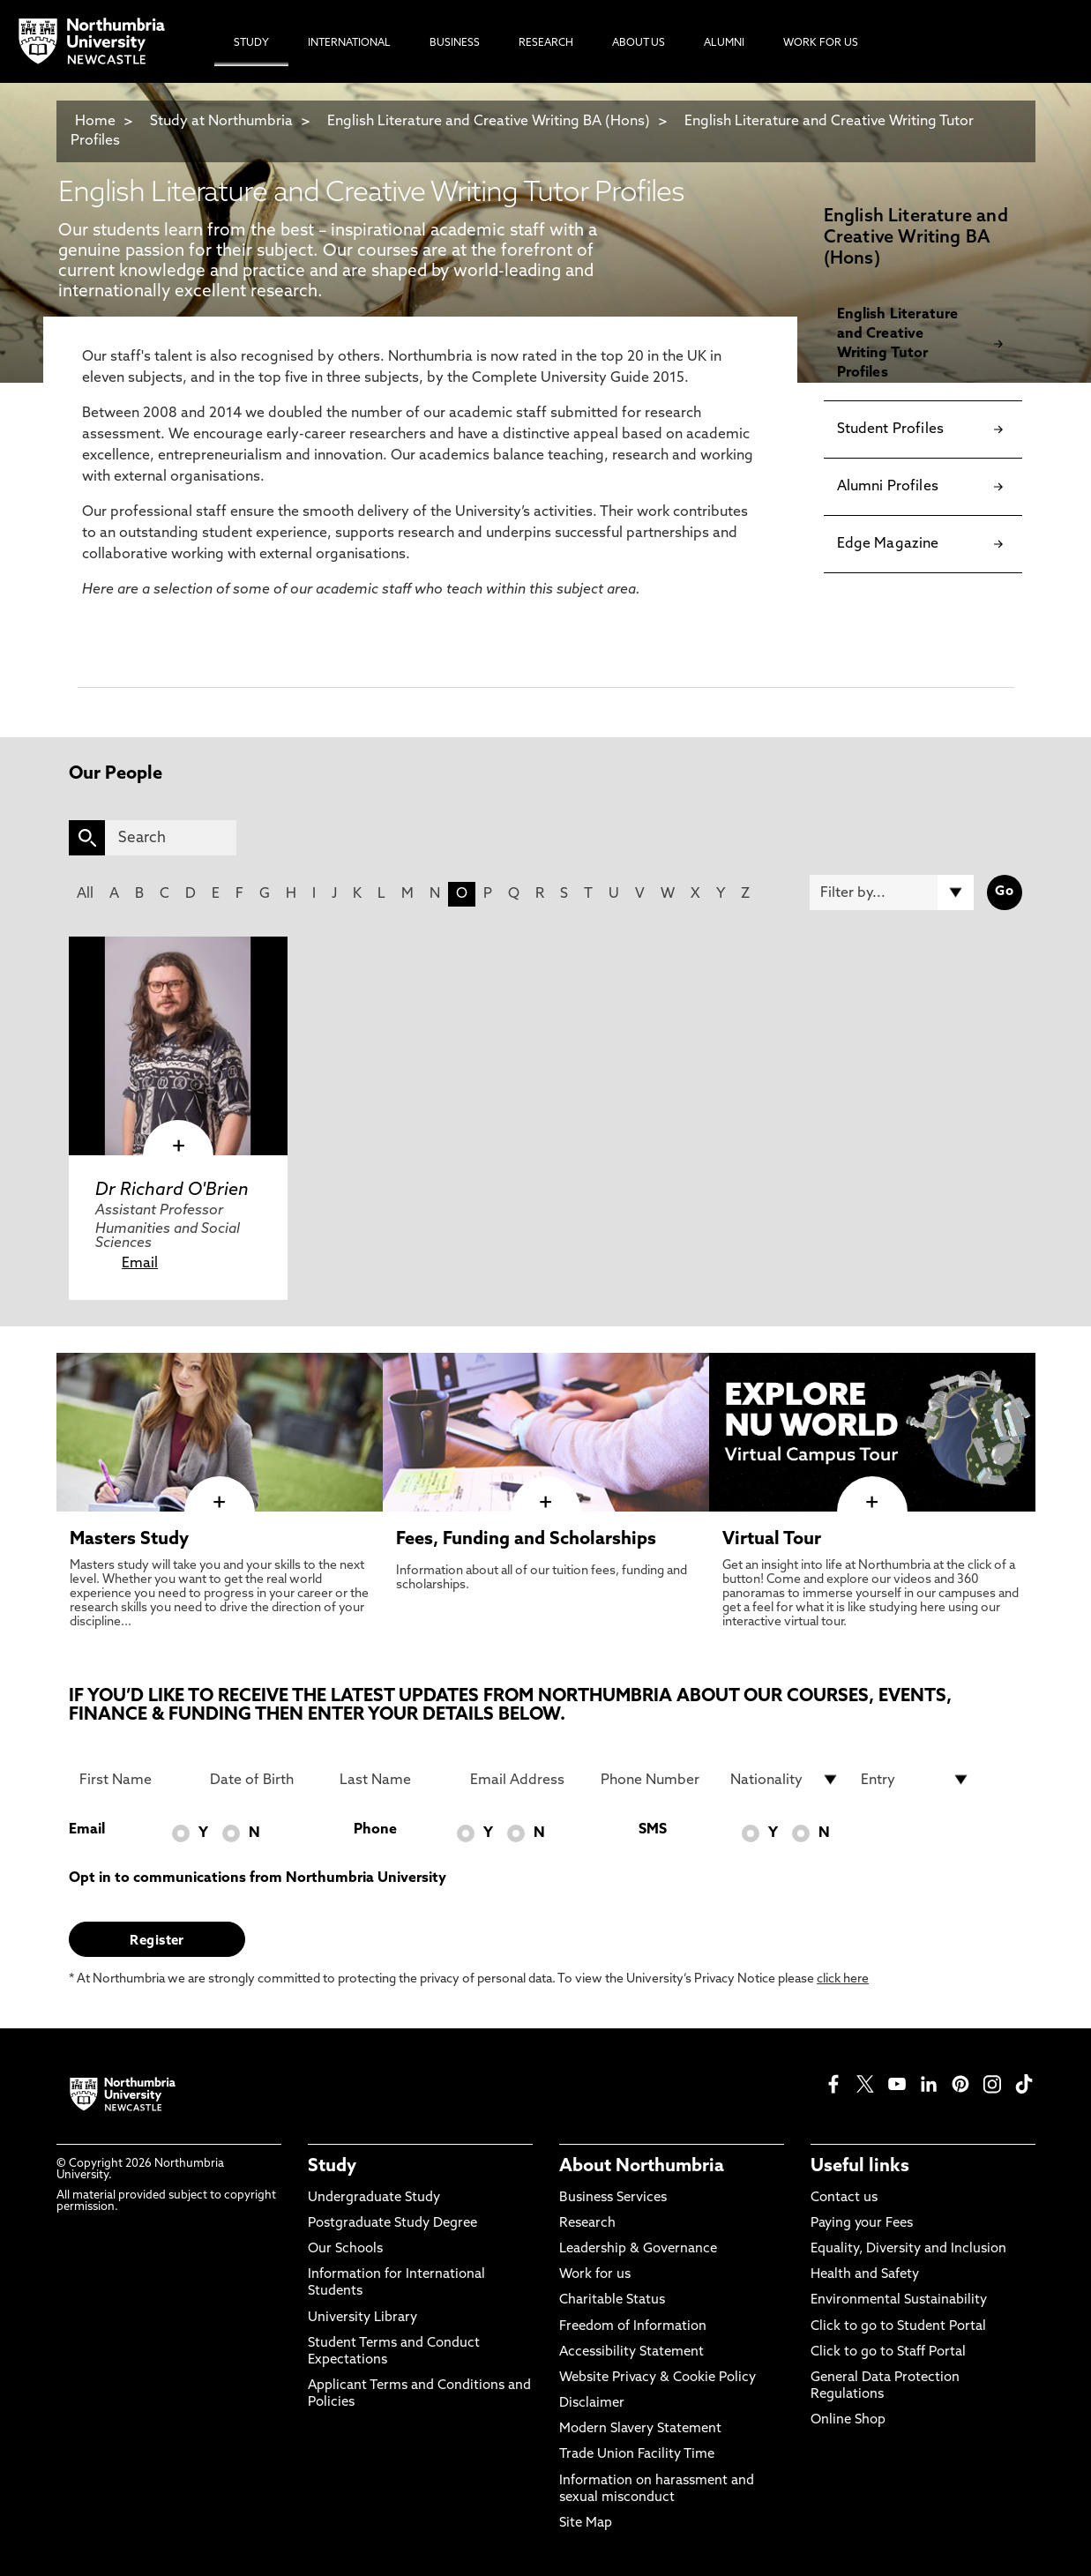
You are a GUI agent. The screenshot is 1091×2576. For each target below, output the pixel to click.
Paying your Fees (862, 2223)
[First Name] (134, 1779)
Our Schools (345, 2249)
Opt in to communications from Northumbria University (257, 1878)
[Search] (170, 837)
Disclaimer (591, 2403)
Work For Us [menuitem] (820, 43)
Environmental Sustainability (899, 2300)
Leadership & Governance (638, 2249)
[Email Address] (524, 1779)
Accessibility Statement (631, 2352)
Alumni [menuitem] (724, 43)
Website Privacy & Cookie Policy (657, 2378)
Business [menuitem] (455, 43)
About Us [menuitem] (638, 43)
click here (843, 1979)
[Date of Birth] (264, 1779)
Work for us (595, 2274)
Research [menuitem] (546, 43)
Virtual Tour (771, 1540)
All (85, 894)
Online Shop (848, 2420)
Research (587, 2223)
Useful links (860, 2167)
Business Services (613, 2198)
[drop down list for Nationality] (784, 1779)
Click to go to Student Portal (898, 2326)
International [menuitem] (349, 43)
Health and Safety (865, 2274)
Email (140, 1264)
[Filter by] (892, 892)
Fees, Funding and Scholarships (526, 1540)
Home (95, 122)
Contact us (844, 2198)
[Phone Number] (655, 1779)
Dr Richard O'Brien (172, 1190)
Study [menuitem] (251, 43)
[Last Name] (394, 1779)
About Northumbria (641, 2167)
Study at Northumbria (221, 122)
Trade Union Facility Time (636, 2454)
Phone (375, 1830)
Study (332, 2167)
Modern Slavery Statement (640, 2429)
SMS (653, 1830)
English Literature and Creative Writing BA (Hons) (488, 122)
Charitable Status (612, 2300)
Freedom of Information (632, 2326)
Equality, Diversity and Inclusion (908, 2249)
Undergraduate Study (374, 2198)
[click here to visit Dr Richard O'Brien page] (178, 1046)
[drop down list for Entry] (915, 1779)
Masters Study (129, 1540)
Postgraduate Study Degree (392, 2223)
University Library (362, 2318)
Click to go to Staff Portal (888, 2352)
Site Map (585, 2523)
